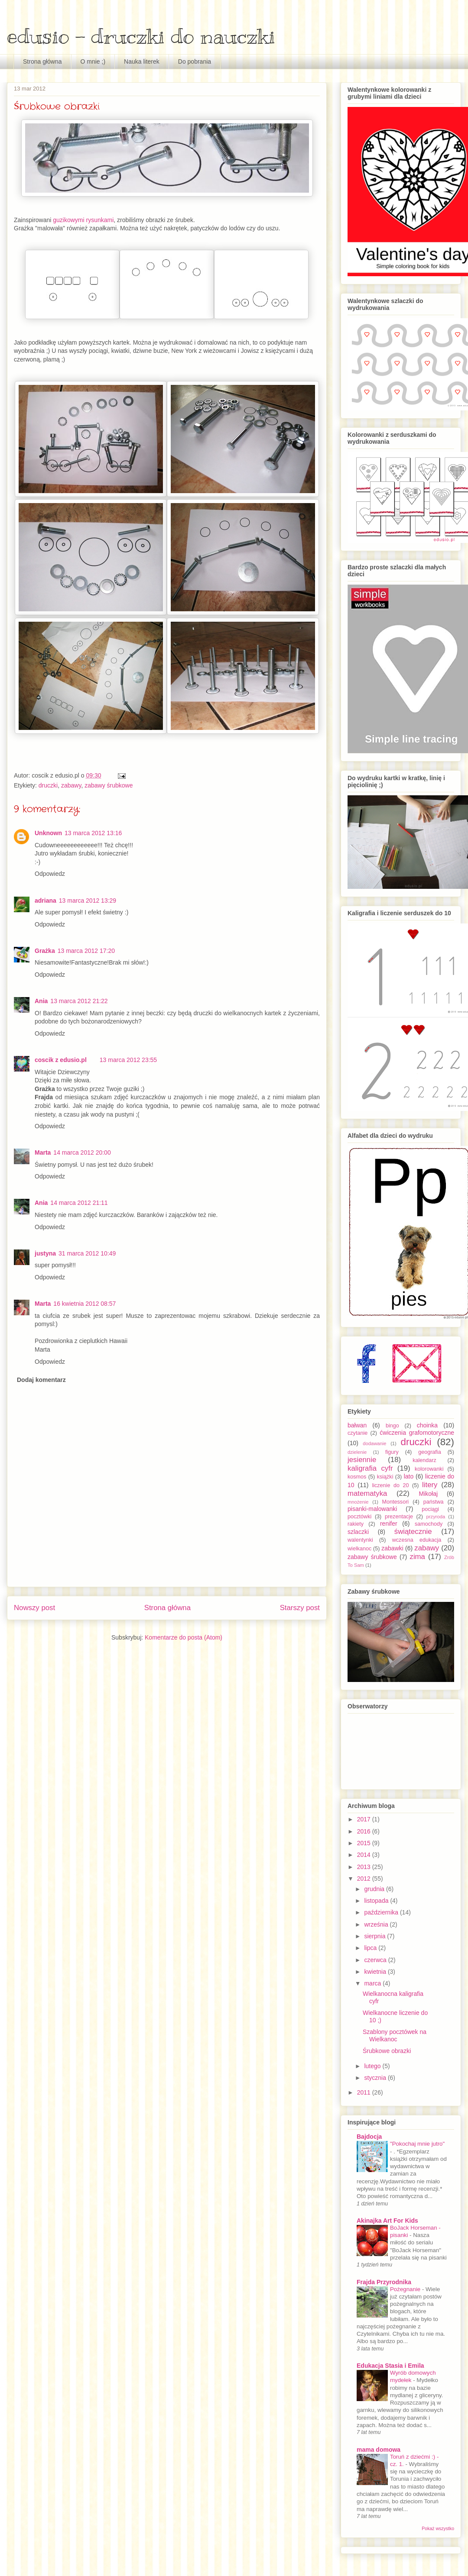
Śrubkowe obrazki (387, 2050)
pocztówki (359, 1517)
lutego (373, 2066)
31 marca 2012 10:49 (87, 1253)
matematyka (367, 1493)
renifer (388, 1523)
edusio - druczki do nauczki (141, 36)
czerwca (376, 1959)
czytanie (357, 1433)
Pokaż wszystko (438, 2528)
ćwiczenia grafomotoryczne (417, 1432)
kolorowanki (429, 1469)
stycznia (375, 2077)
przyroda (435, 1516)
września (377, 1924)
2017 (364, 1819)
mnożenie (358, 1501)
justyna (45, 1253)
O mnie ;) (93, 61)
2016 (364, 1831)
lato (409, 1476)
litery (429, 1485)
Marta (43, 1152)
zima (417, 1557)
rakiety (356, 1524)
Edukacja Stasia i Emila (390, 2365)
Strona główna (42, 61)
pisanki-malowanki (372, 1508)
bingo (392, 1426)
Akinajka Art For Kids (387, 2220)
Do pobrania (194, 61)
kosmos (357, 1477)
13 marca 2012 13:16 (93, 833)
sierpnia (375, 1936)
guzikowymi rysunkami (83, 219)
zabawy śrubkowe (108, 785)
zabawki (392, 1548)
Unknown (48, 833)
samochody (428, 1524)
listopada (377, 1900)
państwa (433, 1502)
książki (385, 1477)
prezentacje (399, 1517)
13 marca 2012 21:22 (78, 1000)
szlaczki (358, 1531)
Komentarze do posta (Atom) (183, 1637)
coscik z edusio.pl (61, 1059)
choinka (427, 1425)
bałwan (357, 1425)
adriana (45, 900)
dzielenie (357, 1452)
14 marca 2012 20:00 (81, 1152)
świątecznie (413, 1531)
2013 (364, 1866)
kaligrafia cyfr (370, 1468)
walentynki (360, 1540)
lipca (371, 1947)
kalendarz (424, 1460)
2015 (364, 1843)
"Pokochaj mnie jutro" (417, 2143)
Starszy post (300, 1608)
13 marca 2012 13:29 (87, 900)
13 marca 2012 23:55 (128, 1059)
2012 (364, 1878)
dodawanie (374, 1443)
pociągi (430, 1509)
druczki (48, 785)
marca (373, 1983)
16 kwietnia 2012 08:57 (84, 1303)
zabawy (71, 785)
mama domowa (378, 2449)
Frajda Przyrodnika (384, 2282)
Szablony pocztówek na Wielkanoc (394, 2035)
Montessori (395, 1502)
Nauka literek (141, 61)
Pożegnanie (406, 2289)
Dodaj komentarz (41, 1379)
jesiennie (362, 1460)
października (382, 1912)
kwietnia (375, 1971)
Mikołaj (428, 1493)
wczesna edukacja (417, 1540)
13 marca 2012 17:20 (86, 950)
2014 (364, 1854)
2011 (364, 2092)
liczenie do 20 (390, 1485)
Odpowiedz (50, 873)
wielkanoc (359, 1549)
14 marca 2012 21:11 (78, 1202)
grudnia (375, 1888)
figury (392, 1452)
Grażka (45, 950)
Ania (41, 1000)
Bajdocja (369, 2136)
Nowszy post (34, 1608)
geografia (429, 1452)
